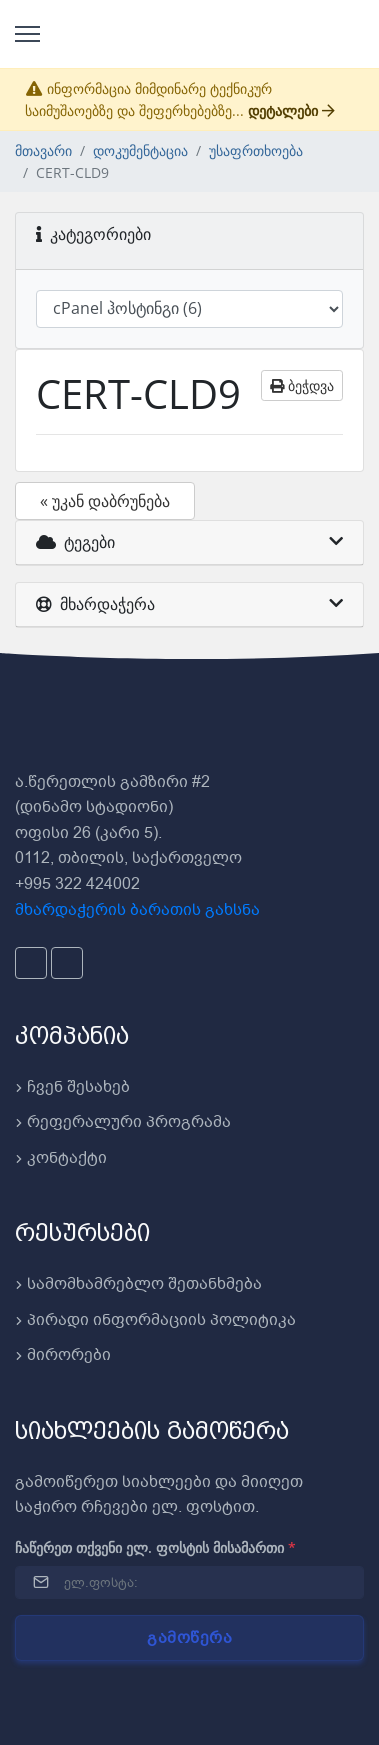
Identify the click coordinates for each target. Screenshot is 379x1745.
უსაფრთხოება (256, 150)
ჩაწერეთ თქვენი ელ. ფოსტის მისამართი (155, 1547)
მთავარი (43, 150)
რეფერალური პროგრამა (123, 1122)
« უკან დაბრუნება (105, 501)
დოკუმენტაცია (140, 150)
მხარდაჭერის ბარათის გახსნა (137, 910)
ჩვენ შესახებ (72, 1087)
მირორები (63, 1355)
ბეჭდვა (302, 385)
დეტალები (291, 110)
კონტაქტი (61, 1158)
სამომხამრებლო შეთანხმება (138, 1284)
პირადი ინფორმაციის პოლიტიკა (155, 1320)
